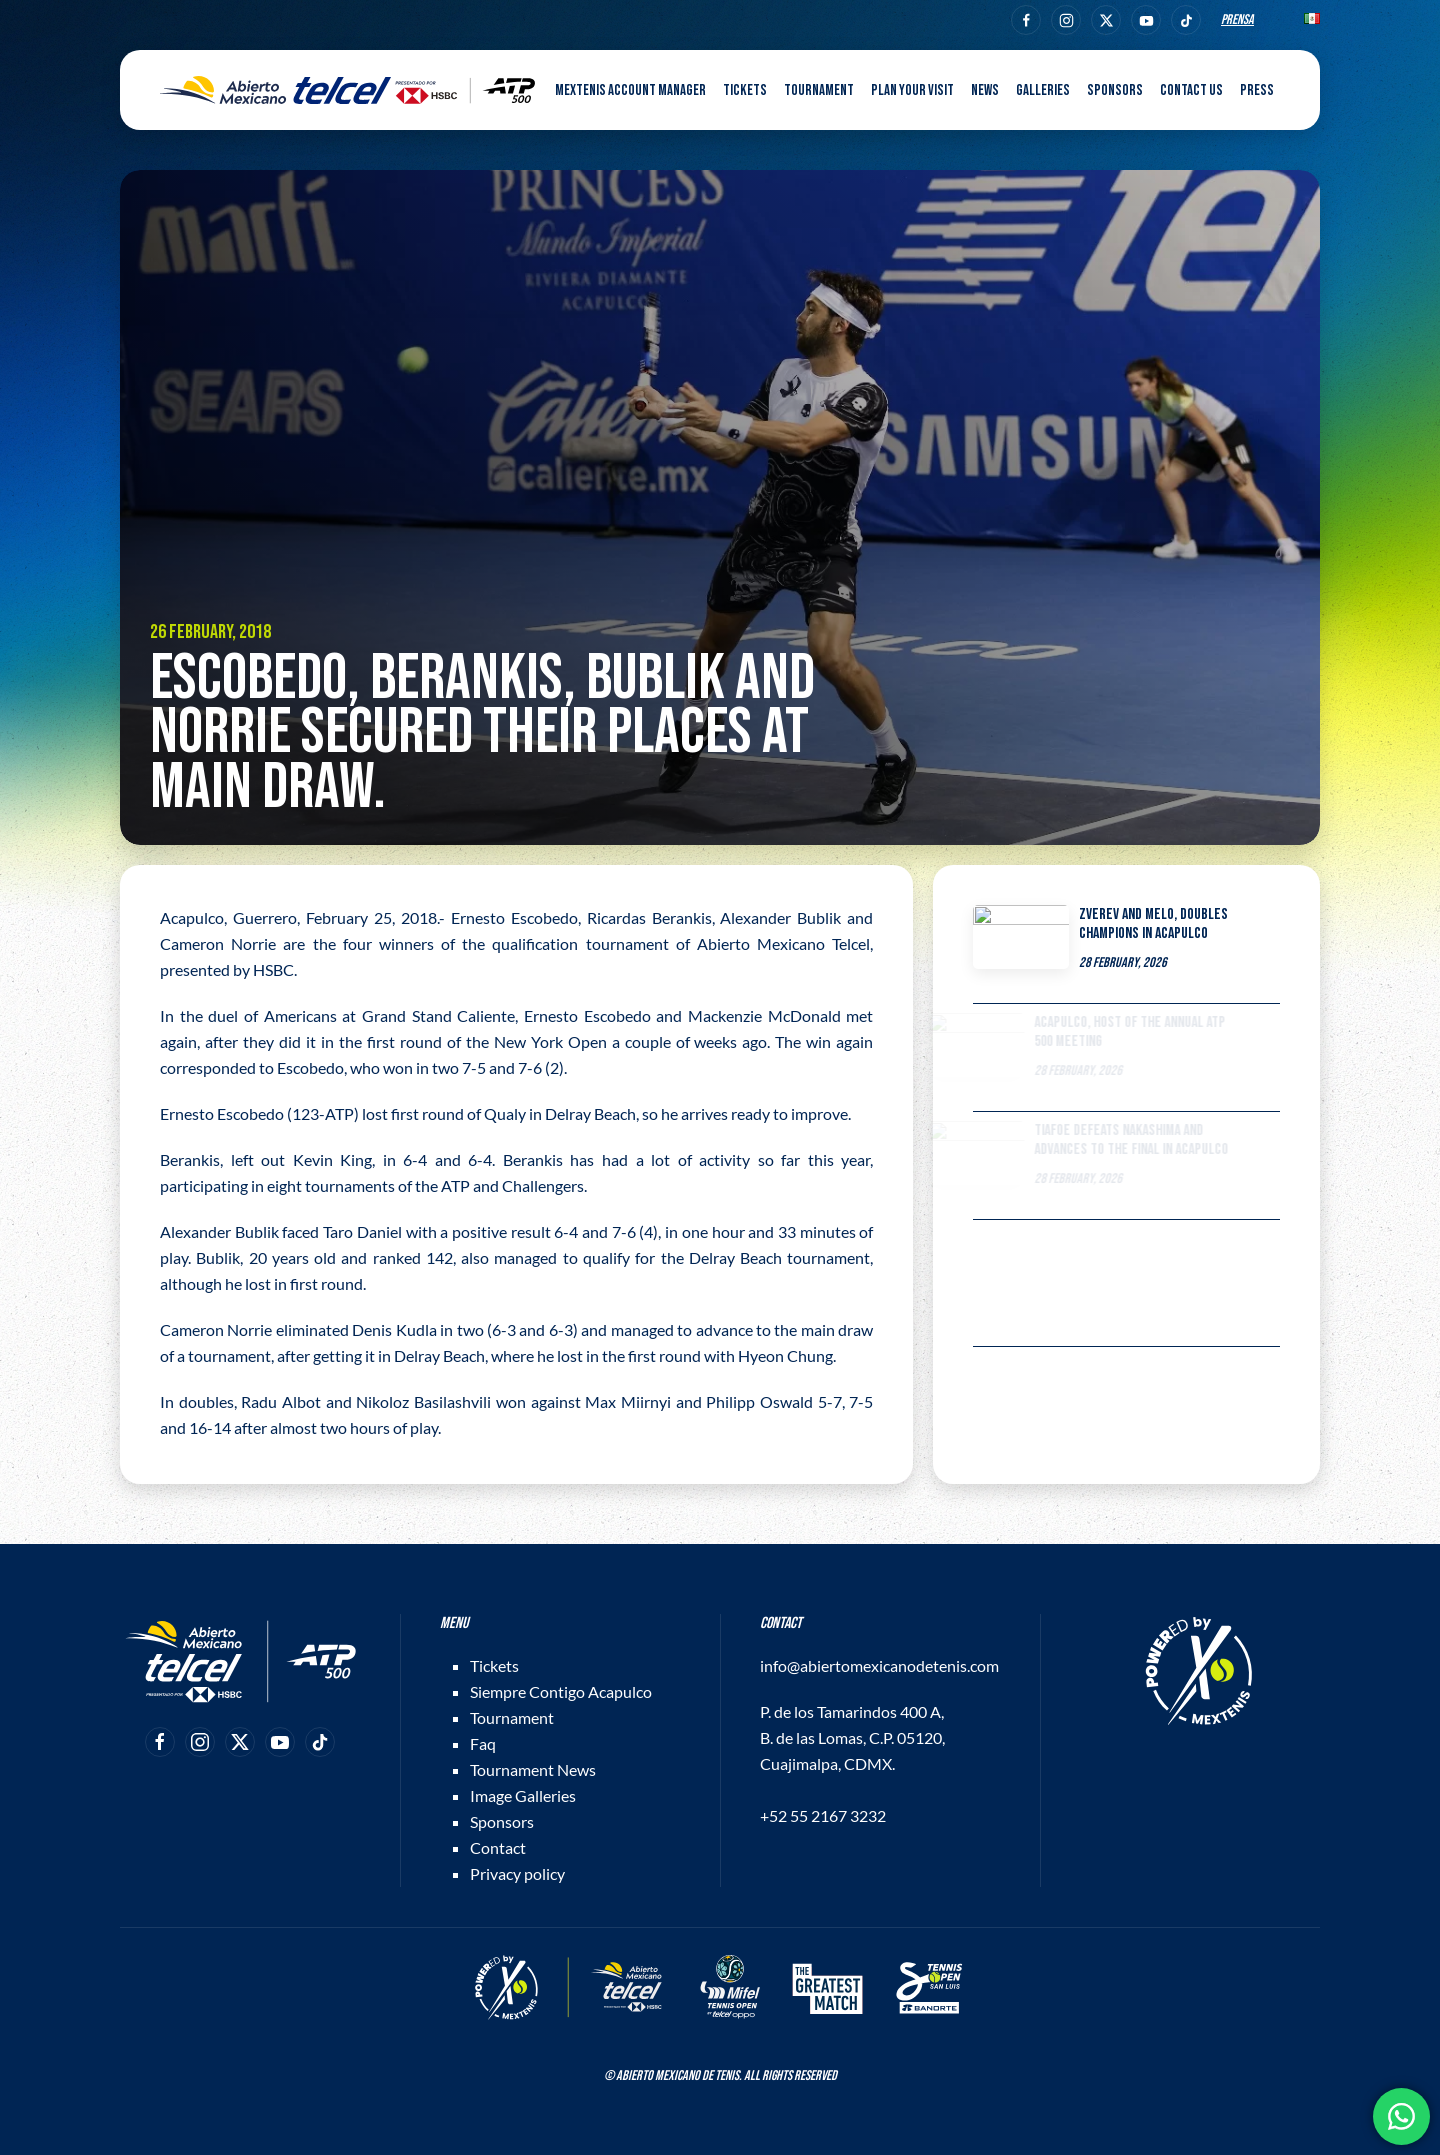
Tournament (512, 1717)
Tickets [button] (745, 90)
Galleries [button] (1043, 90)
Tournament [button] (819, 90)
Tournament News (533, 1769)
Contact (498, 1847)
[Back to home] (347, 90)
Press (1257, 90)
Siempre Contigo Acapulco (561, 1691)
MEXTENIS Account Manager (630, 90)
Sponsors (1115, 90)
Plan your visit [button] (912, 90)
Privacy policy (517, 1873)
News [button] (985, 90)
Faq (483, 1743)
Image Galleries (523, 1795)
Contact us (1191, 90)
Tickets (494, 1665)
